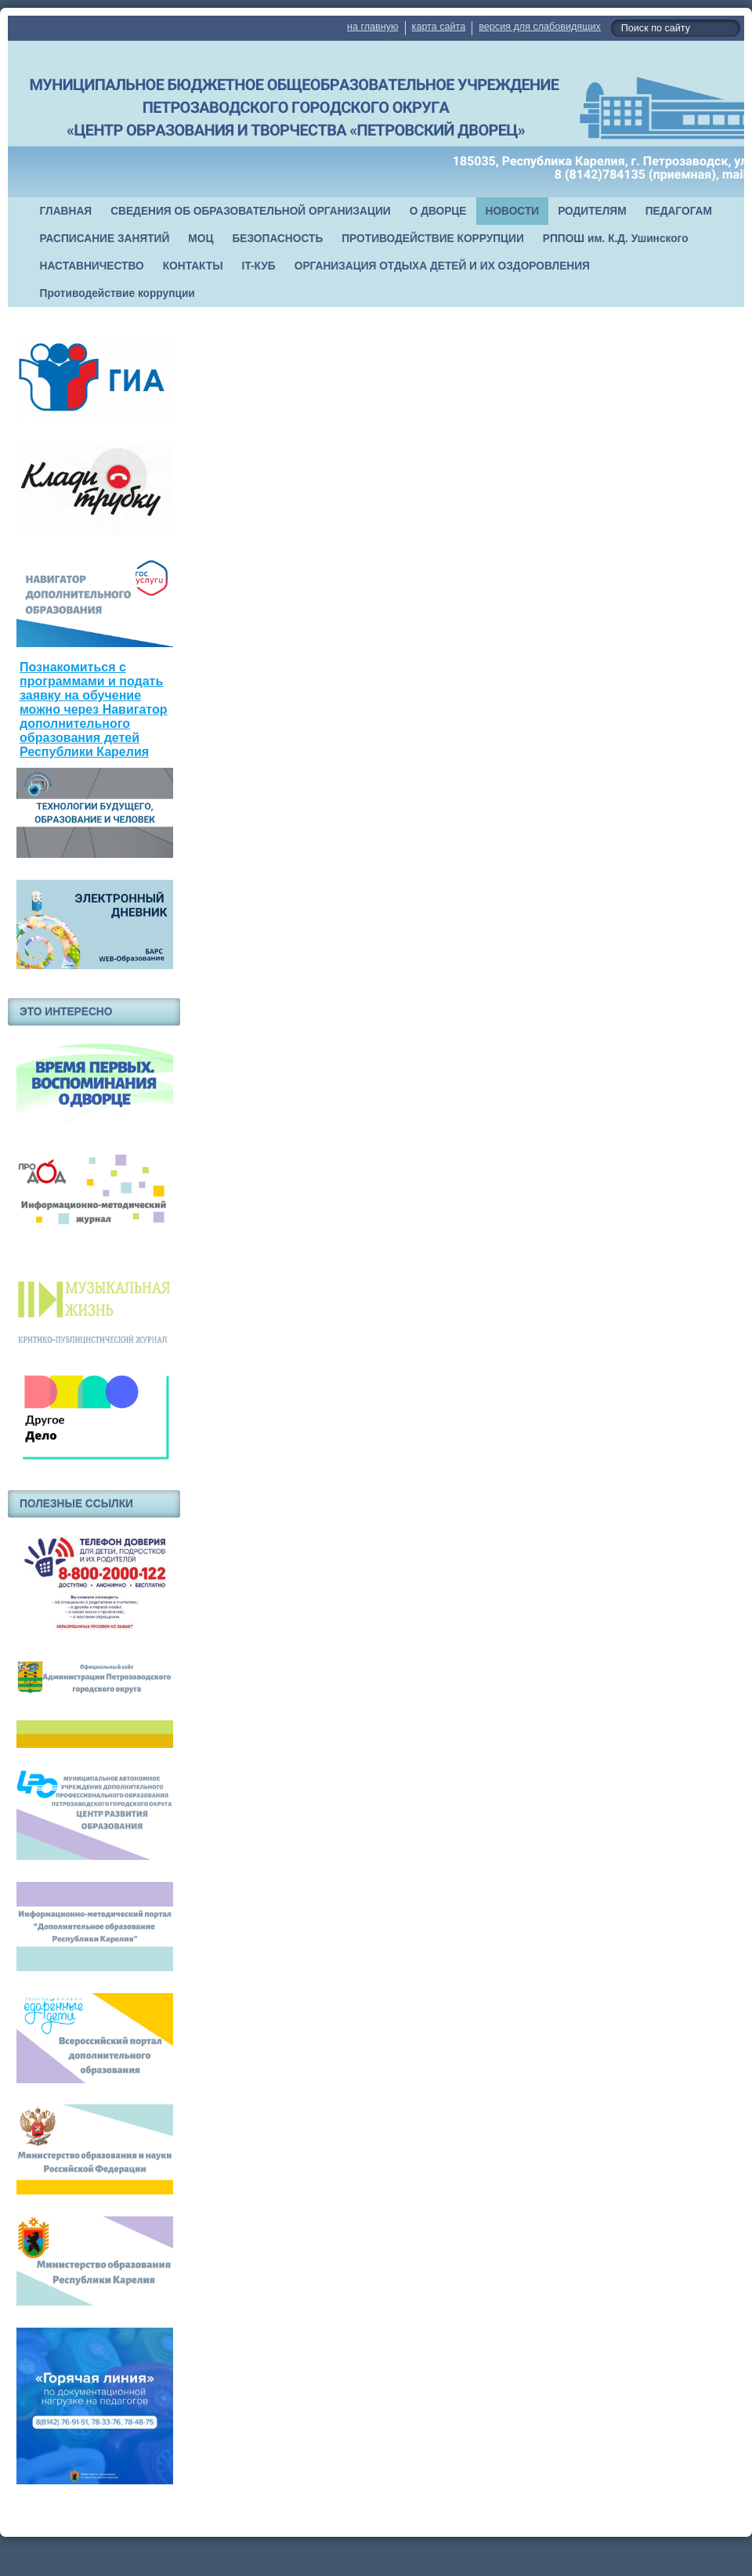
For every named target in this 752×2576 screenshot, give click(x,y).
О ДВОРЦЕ (438, 211)
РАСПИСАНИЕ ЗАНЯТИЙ (105, 238)
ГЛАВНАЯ (66, 211)
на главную (372, 26)
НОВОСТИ (513, 211)
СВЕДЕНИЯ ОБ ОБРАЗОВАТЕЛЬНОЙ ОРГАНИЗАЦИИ (250, 211)
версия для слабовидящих (539, 26)
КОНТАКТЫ (193, 266)
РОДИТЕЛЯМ (592, 211)
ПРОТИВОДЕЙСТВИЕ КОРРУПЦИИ (433, 238)
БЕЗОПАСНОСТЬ (277, 238)
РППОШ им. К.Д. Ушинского (616, 238)
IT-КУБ (259, 266)
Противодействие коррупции (117, 293)
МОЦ (200, 238)
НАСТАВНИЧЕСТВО (92, 266)
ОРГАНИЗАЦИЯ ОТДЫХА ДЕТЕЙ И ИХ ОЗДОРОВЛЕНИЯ (442, 266)
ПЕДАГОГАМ (678, 211)
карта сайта (439, 26)
